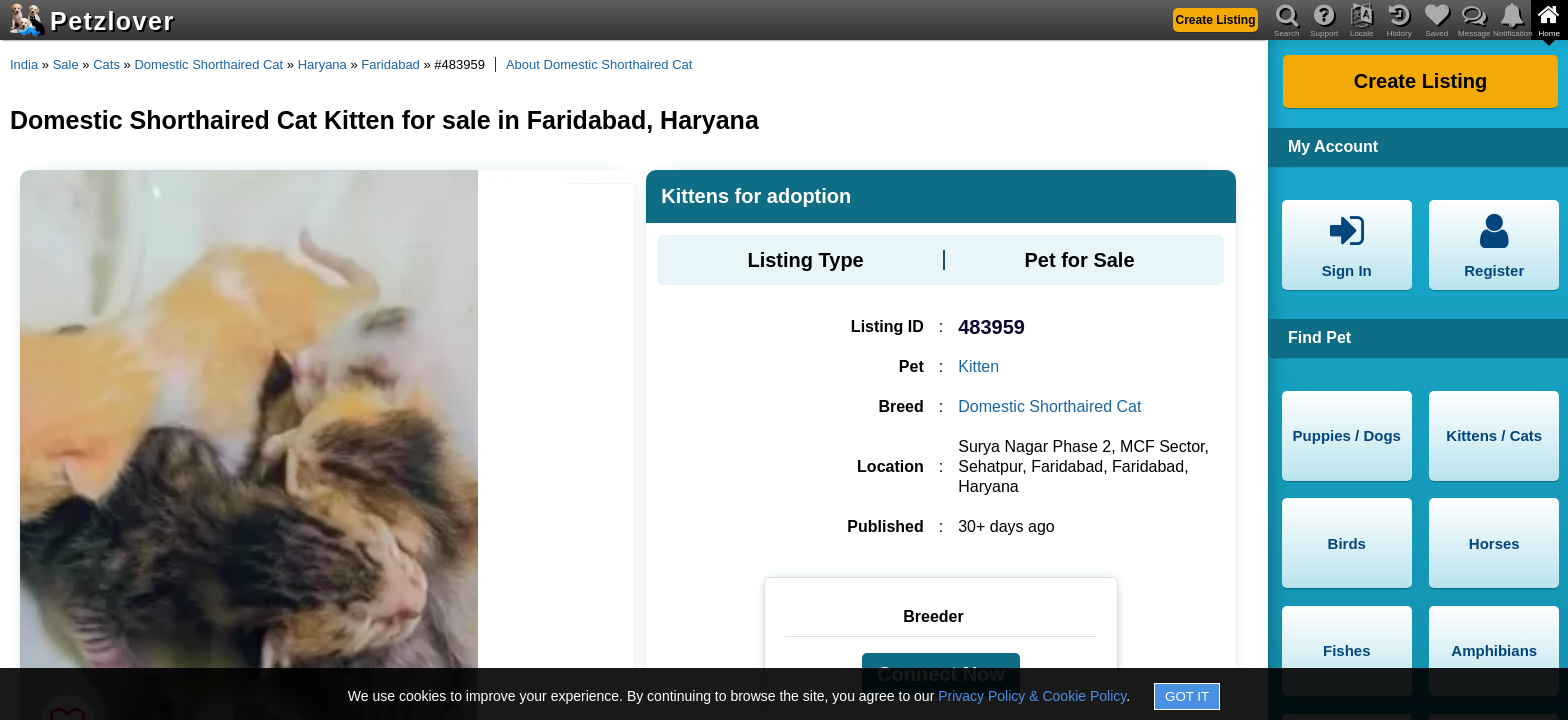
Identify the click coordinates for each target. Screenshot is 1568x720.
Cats (106, 64)
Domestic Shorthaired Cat (208, 64)
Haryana (322, 64)
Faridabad (390, 64)
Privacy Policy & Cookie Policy (1032, 696)
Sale (66, 64)
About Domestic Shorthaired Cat (599, 64)
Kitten (978, 366)
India (24, 64)
